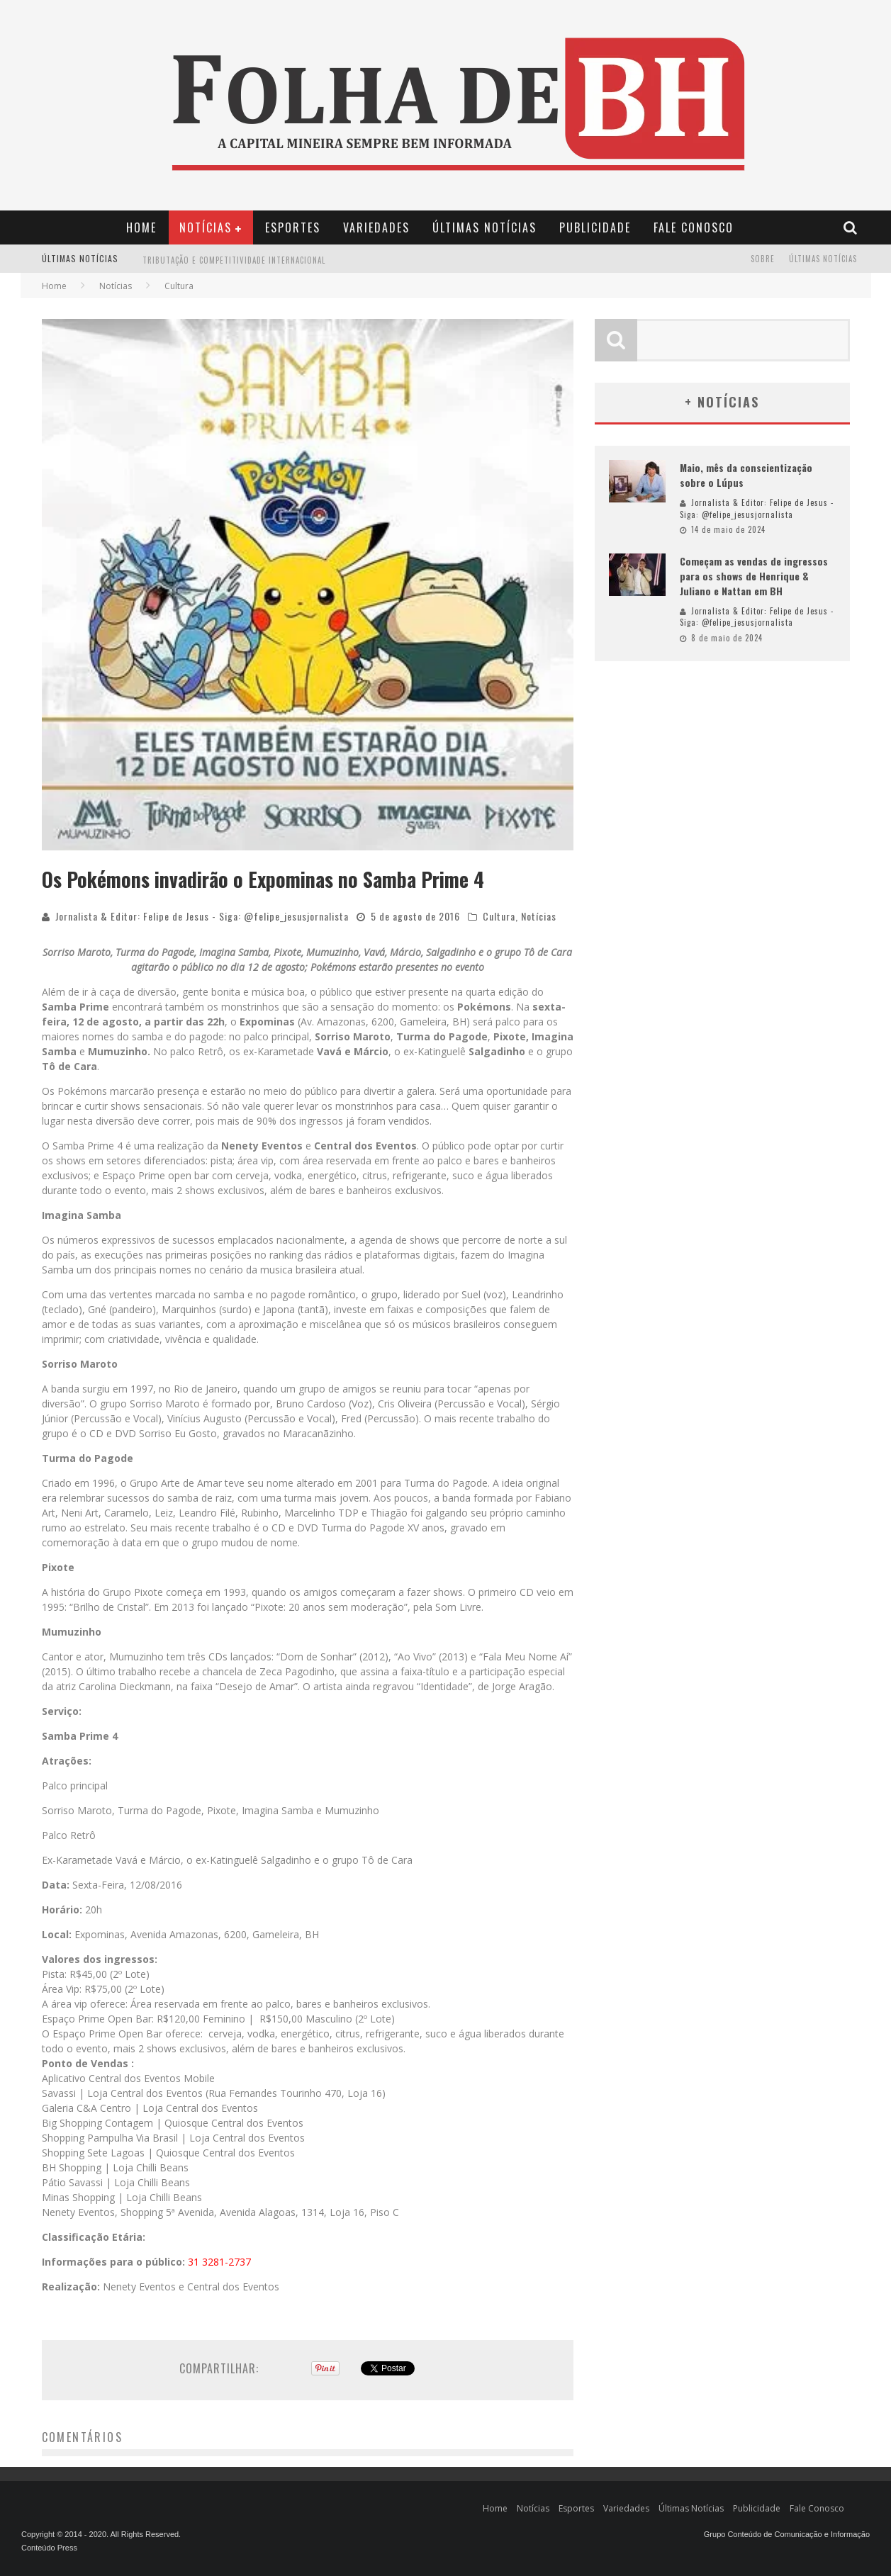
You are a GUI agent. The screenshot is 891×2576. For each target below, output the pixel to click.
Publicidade (595, 227)
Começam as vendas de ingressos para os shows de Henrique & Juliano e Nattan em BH (754, 575)
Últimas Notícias (484, 227)
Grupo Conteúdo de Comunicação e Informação (787, 2534)
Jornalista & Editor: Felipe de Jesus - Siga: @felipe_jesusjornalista (202, 916)
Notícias (205, 227)
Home (141, 227)
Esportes (292, 227)
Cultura (499, 916)
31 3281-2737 (219, 2261)
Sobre (763, 258)
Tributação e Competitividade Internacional (233, 268)
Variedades (376, 227)
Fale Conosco (694, 227)
